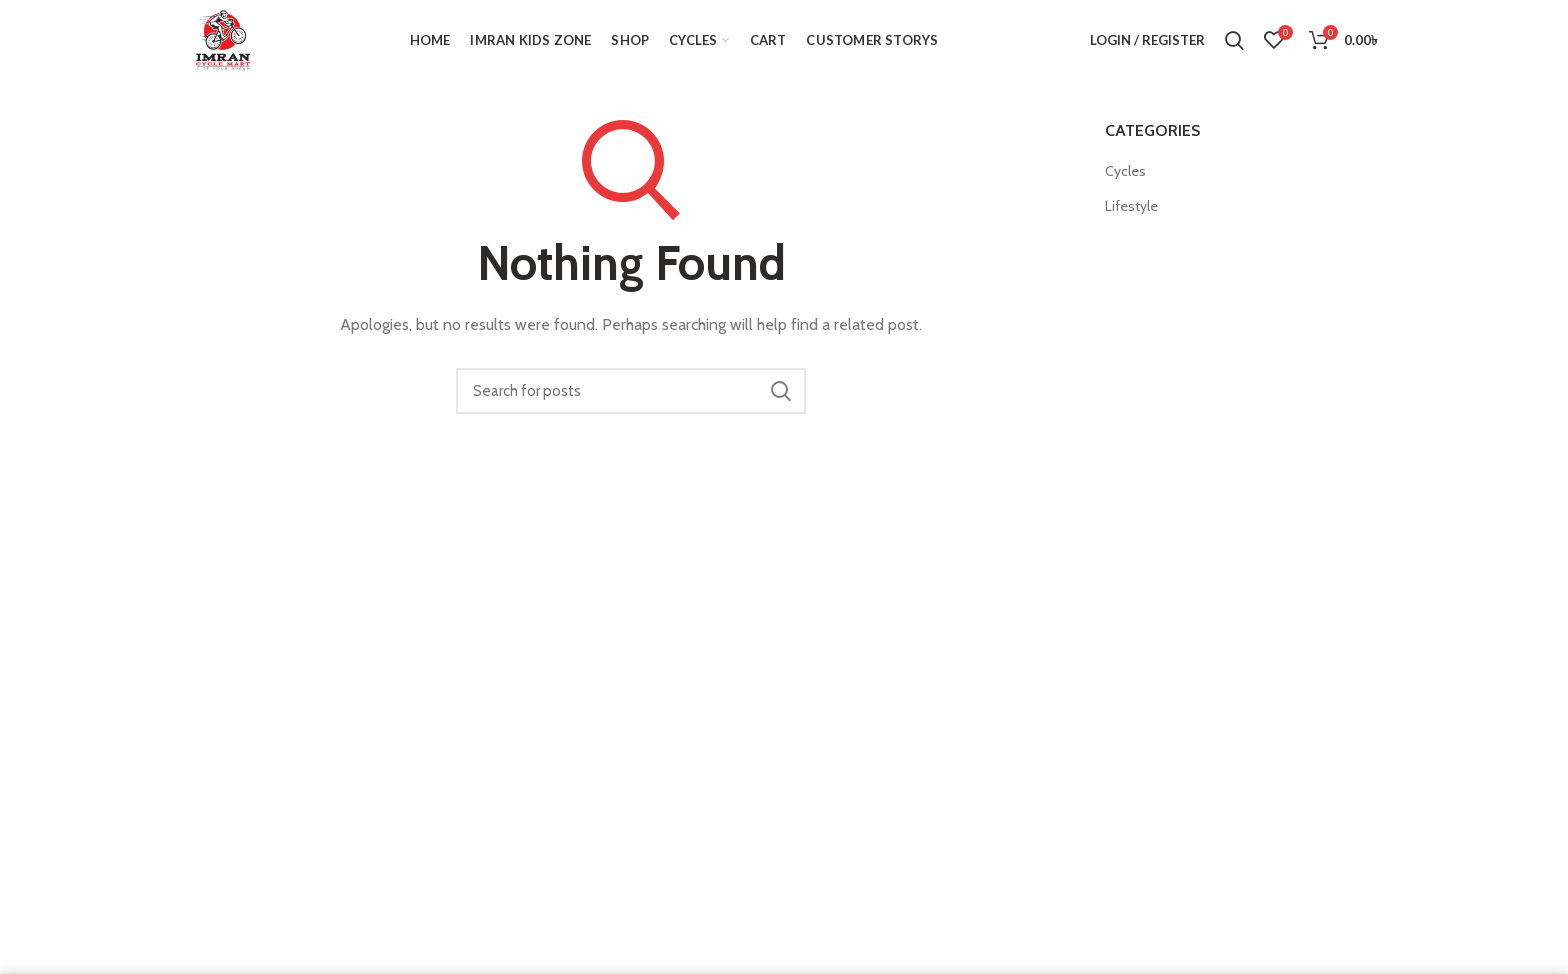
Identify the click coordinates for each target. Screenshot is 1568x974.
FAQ (1018, 688)
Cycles (1125, 171)
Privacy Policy (1050, 726)
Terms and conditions (1077, 763)
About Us (1035, 651)
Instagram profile (1061, 576)
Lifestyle (1131, 206)
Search (781, 391)
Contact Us (1041, 614)
